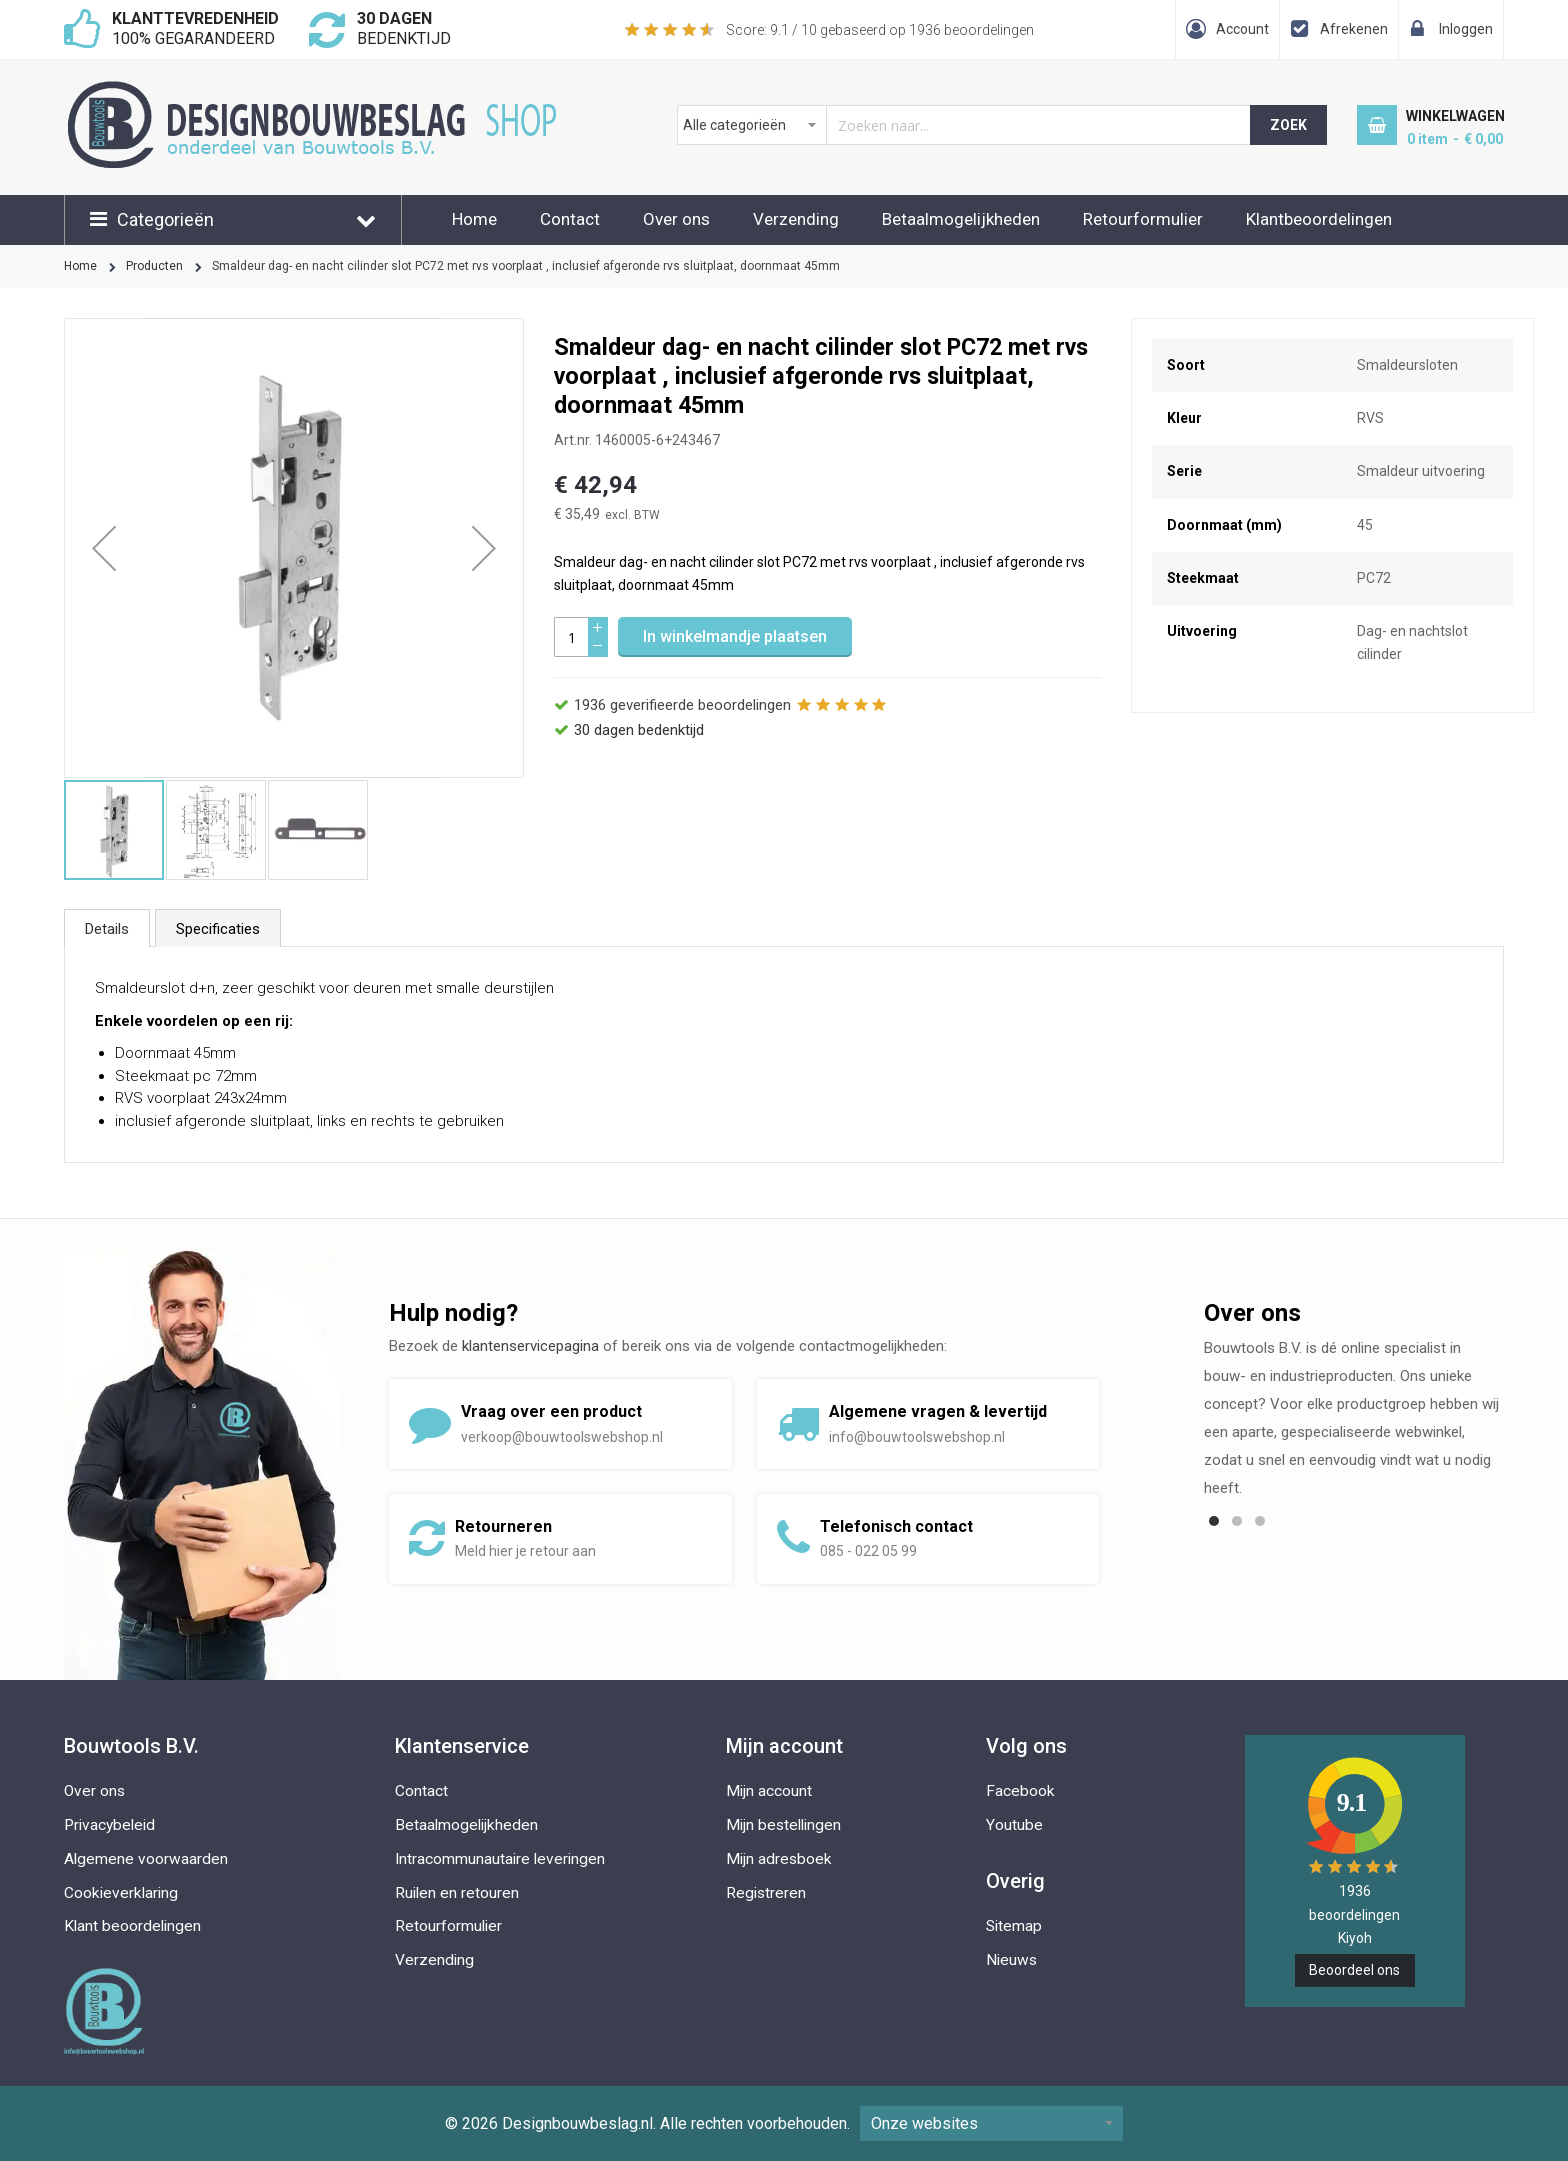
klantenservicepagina (530, 1346)
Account (1242, 29)
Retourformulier (1143, 219)
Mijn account (769, 1791)
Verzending (796, 219)
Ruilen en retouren (457, 1893)
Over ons (676, 219)
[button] (104, 548)
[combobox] (964, 125)
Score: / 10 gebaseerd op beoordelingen (880, 30)
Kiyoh (1355, 1938)
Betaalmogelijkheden (961, 219)
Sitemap (1014, 1926)
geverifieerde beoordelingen (682, 705)
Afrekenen (1354, 29)
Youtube (1014, 1825)
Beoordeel (1354, 1970)
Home (474, 219)
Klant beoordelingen (132, 1926)
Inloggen (1466, 29)
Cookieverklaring (121, 1893)
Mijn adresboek (779, 1859)
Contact (570, 219)
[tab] (107, 928)
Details (107, 929)
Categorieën (165, 219)
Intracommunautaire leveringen (500, 1859)
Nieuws (1011, 1960)
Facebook (1020, 1791)
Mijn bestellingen (783, 1825)
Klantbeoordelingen (1319, 219)
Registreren (766, 1893)
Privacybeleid (109, 1825)
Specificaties (218, 929)
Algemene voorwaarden (146, 1859)
